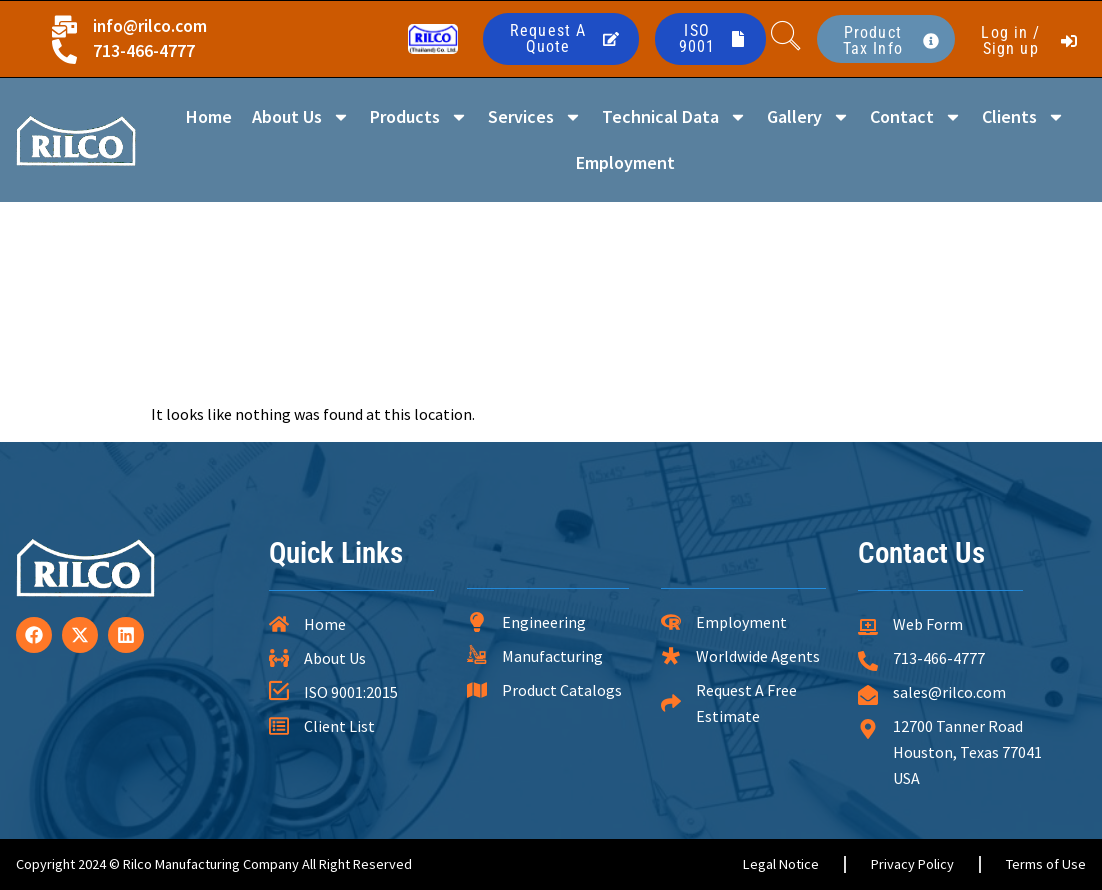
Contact (916, 117)
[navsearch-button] (786, 39)
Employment (625, 162)
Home (209, 116)
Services (535, 117)
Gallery (808, 117)
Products (419, 117)
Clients (1023, 117)
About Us (301, 117)
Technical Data (674, 117)
